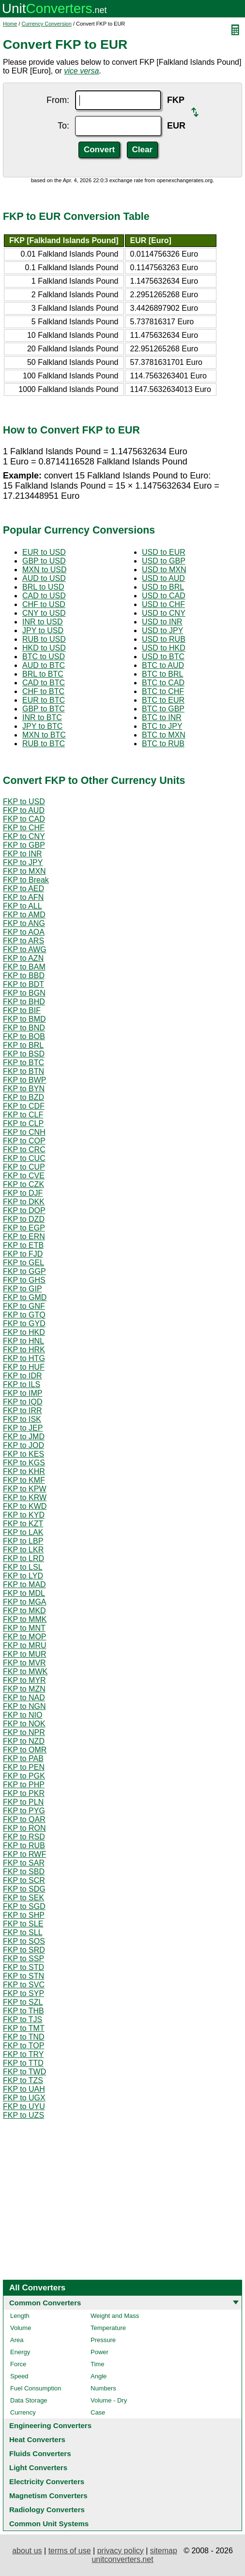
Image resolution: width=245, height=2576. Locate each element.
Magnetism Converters (48, 2495)
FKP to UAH (24, 2089)
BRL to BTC (42, 674)
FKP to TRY (23, 2054)
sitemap (163, 2551)
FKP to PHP (24, 1784)
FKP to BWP (24, 1080)
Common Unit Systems (49, 2523)
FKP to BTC (23, 1062)
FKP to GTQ (24, 1315)
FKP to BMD (24, 1019)
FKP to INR (22, 854)
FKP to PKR (24, 1793)
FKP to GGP (24, 1271)
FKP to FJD (23, 1254)
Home (10, 24)
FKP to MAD (24, 1584)
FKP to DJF (23, 1193)
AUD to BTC (43, 665)
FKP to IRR (22, 1410)
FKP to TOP (23, 2045)
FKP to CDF (24, 1106)
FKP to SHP (24, 1915)
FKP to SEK (23, 1898)
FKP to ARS (23, 941)
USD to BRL (163, 587)
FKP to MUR (24, 1654)
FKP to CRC (24, 1149)
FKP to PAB (23, 1758)
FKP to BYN (24, 1089)
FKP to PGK (24, 1776)
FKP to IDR (22, 1376)
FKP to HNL (23, 1341)
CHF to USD (43, 604)
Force (18, 2364)
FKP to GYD (24, 1323)
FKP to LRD (23, 1558)
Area (16, 2340)
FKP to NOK (24, 1724)
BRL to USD (43, 587)
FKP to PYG (24, 1811)
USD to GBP (163, 561)
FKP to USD (24, 801)
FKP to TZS (23, 2080)
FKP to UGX (24, 2098)
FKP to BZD (23, 1097)
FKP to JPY (23, 862)
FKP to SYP (23, 1993)
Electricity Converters (46, 2481)
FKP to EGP (24, 1228)
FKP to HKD (24, 1332)
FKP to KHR (24, 1471)
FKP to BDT (23, 984)
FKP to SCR (24, 1880)
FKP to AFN (23, 897)
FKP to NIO (23, 1715)
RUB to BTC (43, 743)
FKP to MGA (24, 1602)
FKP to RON (24, 1828)
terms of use (69, 2551)
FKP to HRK (24, 1350)
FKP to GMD (24, 1297)
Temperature (108, 2327)
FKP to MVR (24, 1663)
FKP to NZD (24, 1741)
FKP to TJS (22, 2019)
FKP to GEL (23, 1263)
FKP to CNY (24, 836)
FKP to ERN (24, 1236)
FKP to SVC (24, 1985)
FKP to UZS (23, 2115)
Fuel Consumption (35, 2388)
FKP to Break (26, 880)
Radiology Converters (47, 2509)
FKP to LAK (23, 1532)
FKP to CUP (24, 1167)
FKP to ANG (24, 923)
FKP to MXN (24, 871)
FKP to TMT (24, 2028)
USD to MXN (164, 569)
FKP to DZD (24, 1219)
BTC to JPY (162, 726)
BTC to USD (43, 656)
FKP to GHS (24, 1280)
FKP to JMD (24, 1437)
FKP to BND (24, 1028)
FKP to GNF (24, 1306)
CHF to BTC (43, 691)
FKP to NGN (24, 1706)
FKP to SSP (23, 1958)
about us (27, 2551)
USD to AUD (163, 578)
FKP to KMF (24, 1480)
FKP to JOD (23, 1445)
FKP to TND (24, 2037)
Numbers (103, 2388)
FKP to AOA (24, 932)
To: (63, 125)
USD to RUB (163, 639)
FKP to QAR (24, 1819)
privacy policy (120, 2551)
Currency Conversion (47, 24)
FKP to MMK (24, 1619)
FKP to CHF (24, 828)
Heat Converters (37, 2439)
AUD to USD (44, 578)
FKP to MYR (24, 1680)
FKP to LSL (23, 1567)
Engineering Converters (50, 2425)
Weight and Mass (115, 2315)
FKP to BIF (22, 1010)
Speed (19, 2376)
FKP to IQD (23, 1402)
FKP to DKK (24, 1202)
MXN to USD (44, 569)
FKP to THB (23, 2011)
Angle (99, 2376)
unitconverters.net (122, 2559)
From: (57, 100)
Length (20, 2315)
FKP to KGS (24, 1463)
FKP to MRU (24, 1645)
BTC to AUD (163, 665)
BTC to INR (162, 717)
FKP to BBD (24, 975)
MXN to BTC (44, 735)
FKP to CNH (24, 1132)
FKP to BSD (24, 1054)
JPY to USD (42, 630)
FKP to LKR (23, 1550)
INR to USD (42, 622)
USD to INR (162, 622)
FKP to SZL (23, 2002)
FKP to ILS (21, 1384)
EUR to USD (44, 552)
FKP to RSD (24, 1837)
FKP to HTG (24, 1358)
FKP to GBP (24, 845)
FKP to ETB (23, 1245)
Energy (20, 2352)
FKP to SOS (24, 1941)
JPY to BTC (42, 726)
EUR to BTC (43, 700)
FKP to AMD (24, 915)
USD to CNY (163, 613)
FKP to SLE (23, 1924)
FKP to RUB (24, 1845)
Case (98, 2412)
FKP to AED (23, 888)
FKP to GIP (22, 1289)
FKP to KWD (24, 1506)
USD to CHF (163, 604)
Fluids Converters (40, 2453)
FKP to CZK (23, 1184)
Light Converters (38, 2467)
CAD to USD (44, 596)
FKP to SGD (24, 1906)
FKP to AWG (24, 949)
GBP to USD (44, 561)
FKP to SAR (24, 1863)
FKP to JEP (23, 1428)
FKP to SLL (23, 1932)
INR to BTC (42, 717)
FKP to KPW (24, 1489)
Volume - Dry (109, 2400)
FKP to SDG (24, 1889)
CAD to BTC (43, 683)
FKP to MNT (24, 1628)
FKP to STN (23, 1976)
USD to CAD (163, 596)
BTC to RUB (163, 743)
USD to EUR (163, 552)
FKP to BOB (24, 1036)
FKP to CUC (24, 1158)
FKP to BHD (24, 1002)
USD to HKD (163, 648)
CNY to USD (44, 613)
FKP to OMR (24, 1750)
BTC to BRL (162, 674)
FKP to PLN (23, 1802)
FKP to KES (23, 1454)
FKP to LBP (23, 1541)
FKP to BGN (24, 993)
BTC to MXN (163, 735)
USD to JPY (162, 630)
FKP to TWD (24, 2072)
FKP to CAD (24, 819)
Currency (23, 2412)
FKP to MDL (24, 1593)
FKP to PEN (24, 1767)
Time (97, 2364)
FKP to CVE (24, 1176)
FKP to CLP (23, 1123)
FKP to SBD (24, 1871)
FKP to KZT (23, 1524)
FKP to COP (24, 1141)
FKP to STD (23, 1967)
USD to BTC (163, 656)
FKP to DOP (24, 1210)
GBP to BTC (43, 709)
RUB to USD (44, 639)
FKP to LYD (23, 1576)
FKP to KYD (24, 1515)
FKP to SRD (24, 1950)
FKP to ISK (22, 1419)
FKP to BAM (24, 967)
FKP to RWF (24, 1854)
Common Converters (45, 2303)
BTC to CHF (163, 691)
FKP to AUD (24, 810)
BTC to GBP (163, 709)
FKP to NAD (24, 1697)
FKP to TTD (23, 2063)
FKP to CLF (23, 1115)
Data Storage (28, 2400)
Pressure (103, 2340)
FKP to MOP (24, 1637)
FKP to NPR (24, 1732)
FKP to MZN (24, 1689)
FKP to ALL (22, 906)
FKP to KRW (24, 1497)
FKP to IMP (23, 1393)
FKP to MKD (24, 1610)
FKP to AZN (23, 958)
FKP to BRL (23, 1045)
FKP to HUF (24, 1367)
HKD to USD (44, 648)
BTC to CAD (163, 683)
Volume (20, 2327)
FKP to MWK (25, 1671)
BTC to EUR (163, 700)
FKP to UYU (24, 2106)
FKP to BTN (23, 1071)
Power (99, 2352)
